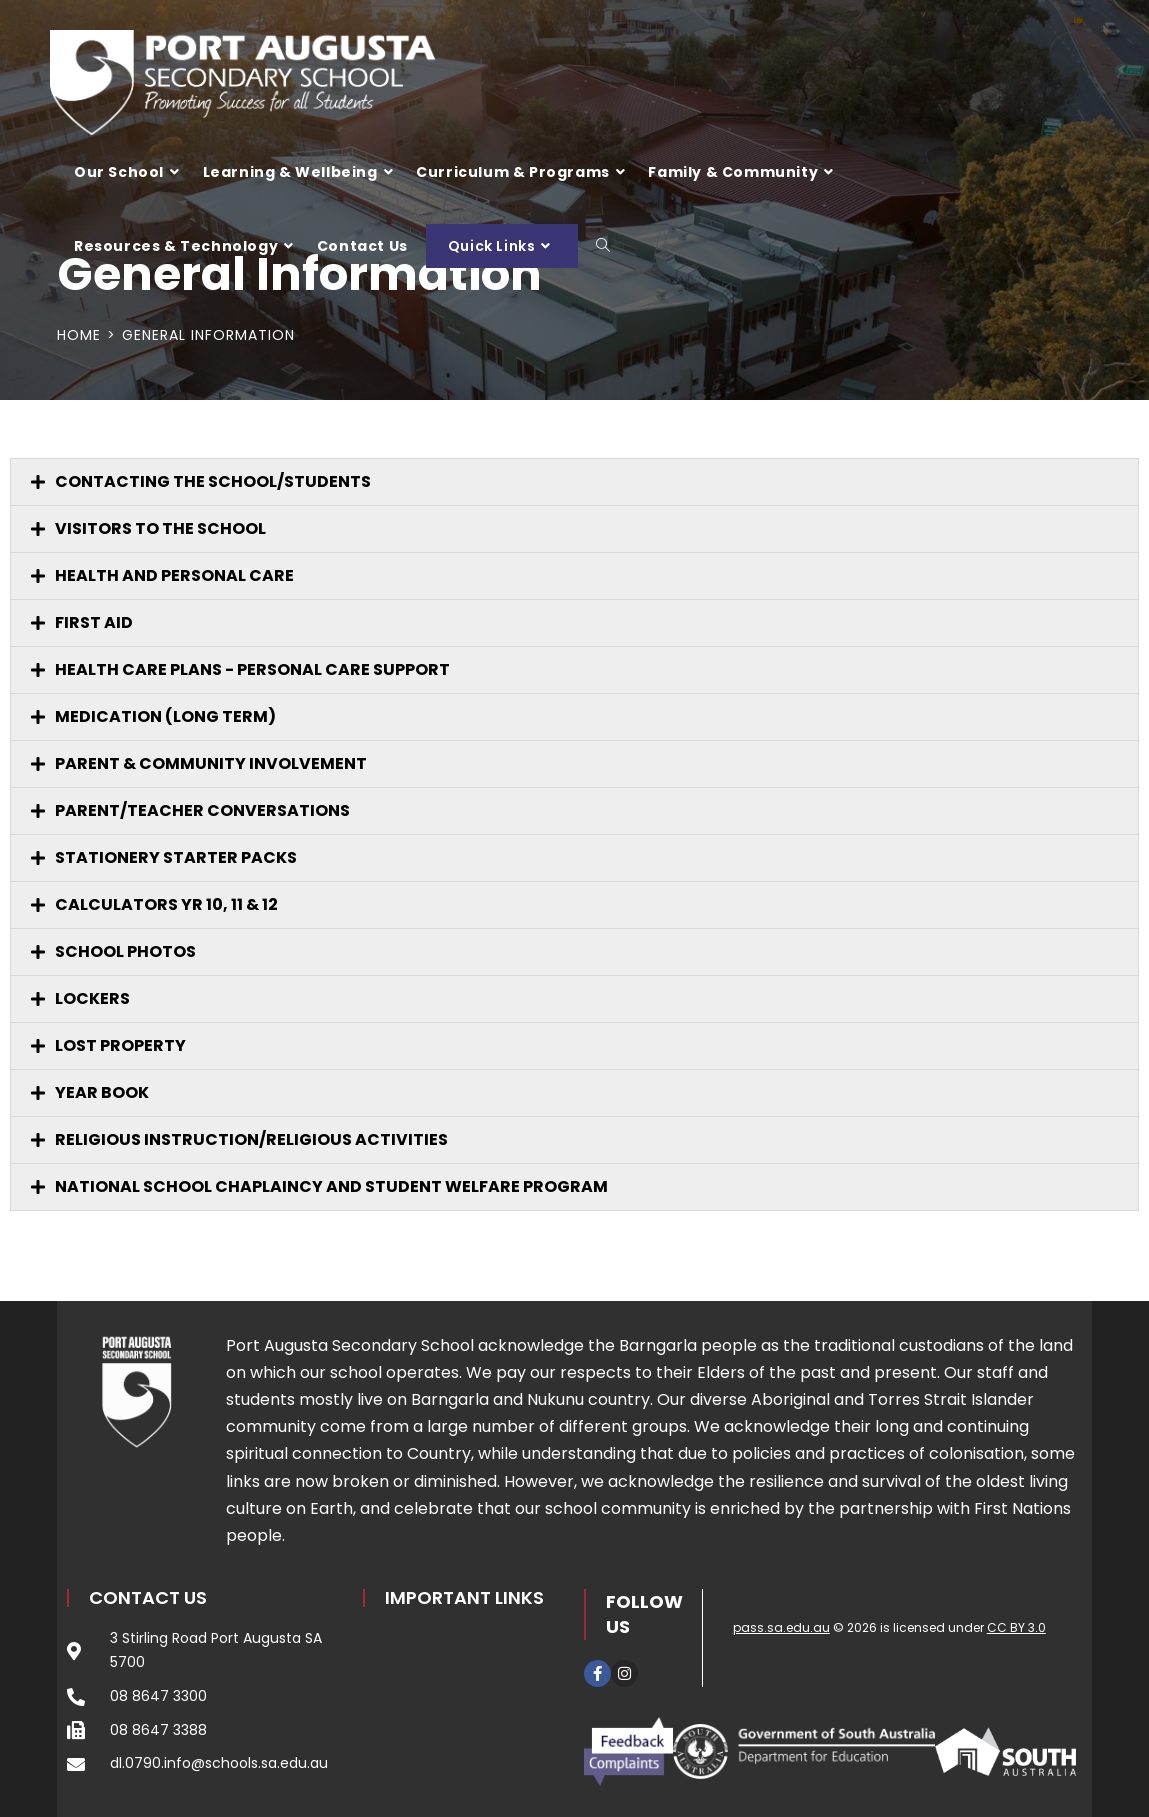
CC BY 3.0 (1016, 1627)
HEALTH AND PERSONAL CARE (174, 575)
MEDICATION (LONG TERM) (165, 716)
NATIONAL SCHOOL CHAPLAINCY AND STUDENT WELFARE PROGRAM (331, 1186)
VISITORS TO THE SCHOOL (160, 528)
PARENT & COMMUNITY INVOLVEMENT (211, 763)
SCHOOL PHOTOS (125, 951)
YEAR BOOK (102, 1092)
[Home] (79, 335)
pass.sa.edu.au (781, 1627)
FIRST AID (94, 622)
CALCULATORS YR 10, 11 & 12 (166, 904)
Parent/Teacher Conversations (202, 810)
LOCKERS (92, 998)
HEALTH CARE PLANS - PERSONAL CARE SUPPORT (252, 669)
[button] (574, 482)
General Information (208, 335)
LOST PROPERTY (120, 1045)
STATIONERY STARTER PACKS (176, 857)
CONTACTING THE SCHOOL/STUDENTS (213, 481)
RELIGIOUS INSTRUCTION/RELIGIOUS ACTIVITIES (251, 1139)
